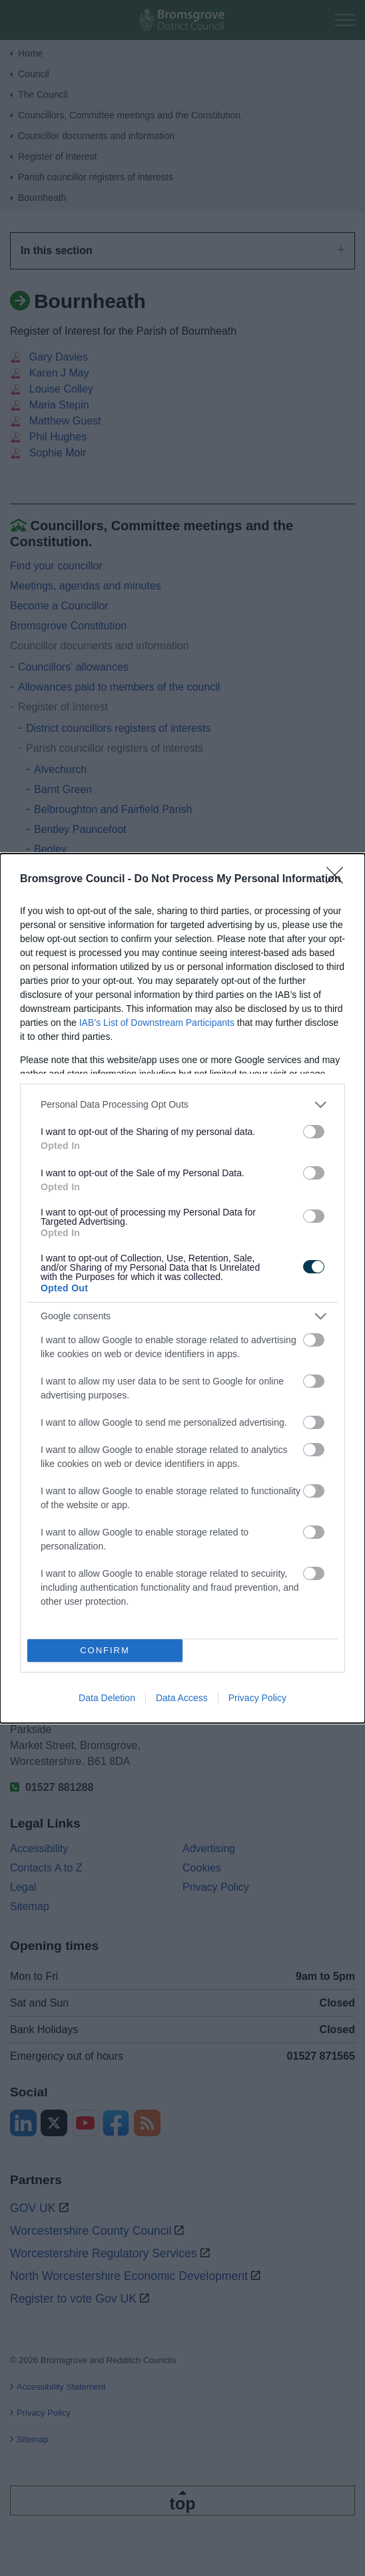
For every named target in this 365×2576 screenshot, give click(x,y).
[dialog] (182, 1288)
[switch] (313, 1131)
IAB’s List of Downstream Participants (156, 1022)
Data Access (182, 1697)
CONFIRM (105, 1650)
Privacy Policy (257, 1697)
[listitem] (182, 1105)
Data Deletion (107, 1697)
